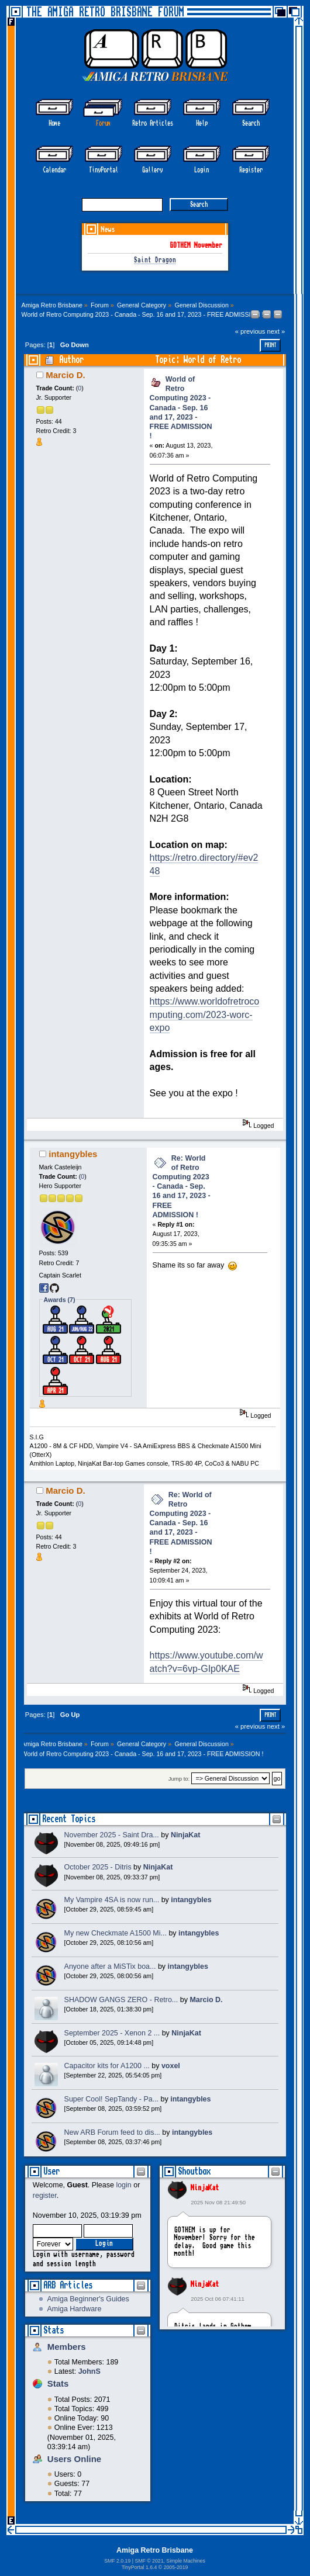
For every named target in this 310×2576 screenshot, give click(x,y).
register (45, 2195)
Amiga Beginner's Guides (88, 2299)
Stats (53, 2330)
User (51, 2171)
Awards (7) (59, 1299)
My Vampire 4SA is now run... (112, 1900)
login (123, 2185)
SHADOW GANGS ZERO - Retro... (121, 2000)
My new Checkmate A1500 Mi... (115, 1933)
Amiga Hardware (74, 2309)
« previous (250, 331)
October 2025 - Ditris (98, 1867)
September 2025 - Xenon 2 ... (112, 2033)
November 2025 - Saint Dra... (111, 1835)
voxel (170, 2066)
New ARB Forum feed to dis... (112, 2132)
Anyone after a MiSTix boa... (110, 1966)
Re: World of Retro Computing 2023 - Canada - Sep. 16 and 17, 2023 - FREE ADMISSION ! (182, 1186)
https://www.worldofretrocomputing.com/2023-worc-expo (205, 1014)
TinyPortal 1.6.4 (139, 2567)
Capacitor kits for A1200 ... (107, 2066)
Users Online (74, 2459)
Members (66, 2347)
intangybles (73, 1154)
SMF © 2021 (149, 2561)
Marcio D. (65, 375)
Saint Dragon (155, 260)
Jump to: (179, 1778)
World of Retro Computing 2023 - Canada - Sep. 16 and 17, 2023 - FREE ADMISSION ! (181, 407)
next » (276, 331)
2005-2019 (176, 2567)
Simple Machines (185, 2561)
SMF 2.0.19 (117, 2561)
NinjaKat (205, 2187)
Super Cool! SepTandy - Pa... (111, 2099)
